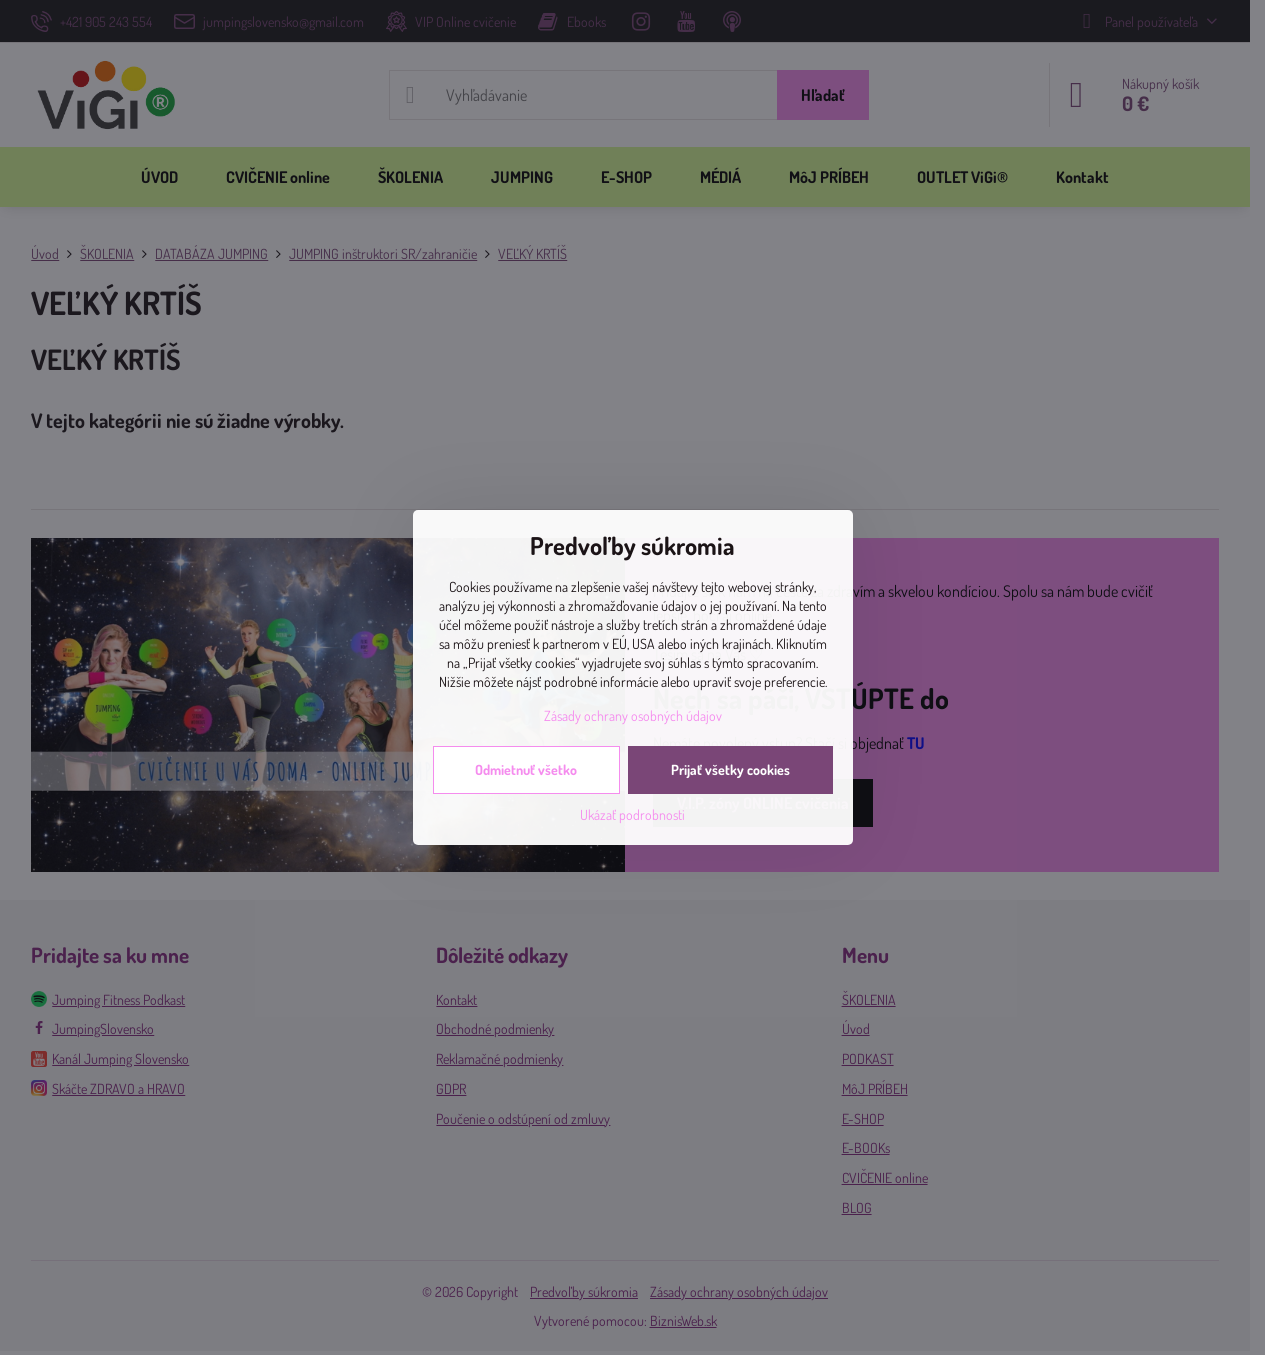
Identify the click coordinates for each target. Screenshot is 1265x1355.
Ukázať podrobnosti (632, 814)
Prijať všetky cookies (730, 769)
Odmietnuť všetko (526, 769)
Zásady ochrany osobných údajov (633, 715)
